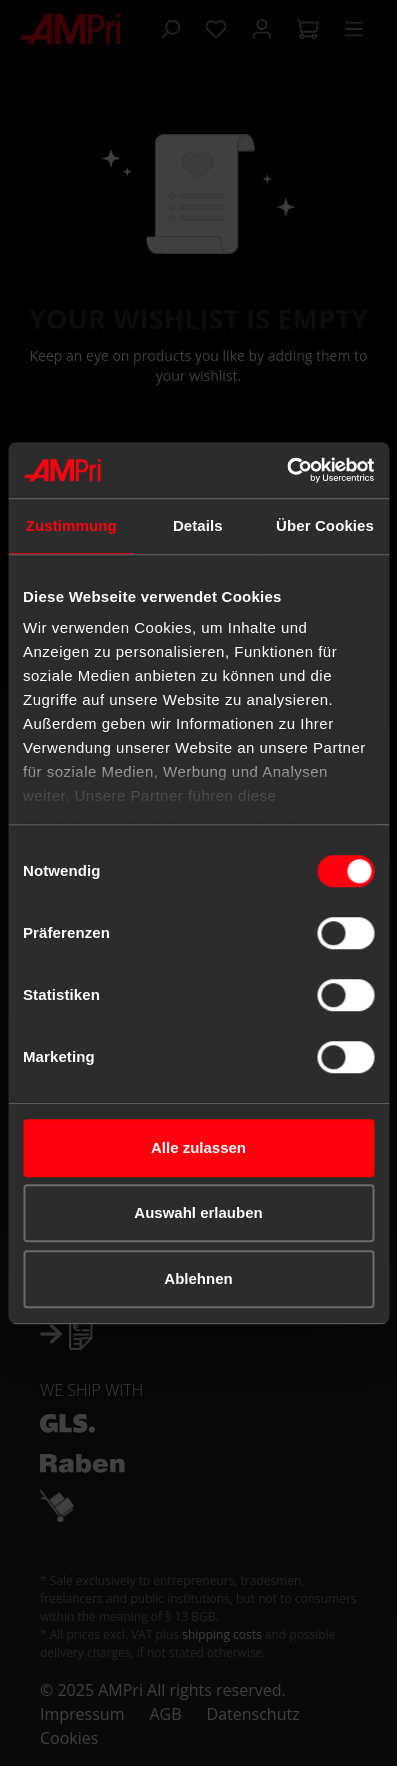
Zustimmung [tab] (71, 525)
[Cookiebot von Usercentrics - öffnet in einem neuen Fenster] (286, 470)
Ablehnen (198, 1278)
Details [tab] (198, 525)
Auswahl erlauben (198, 1212)
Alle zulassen (198, 1147)
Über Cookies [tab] (325, 525)
